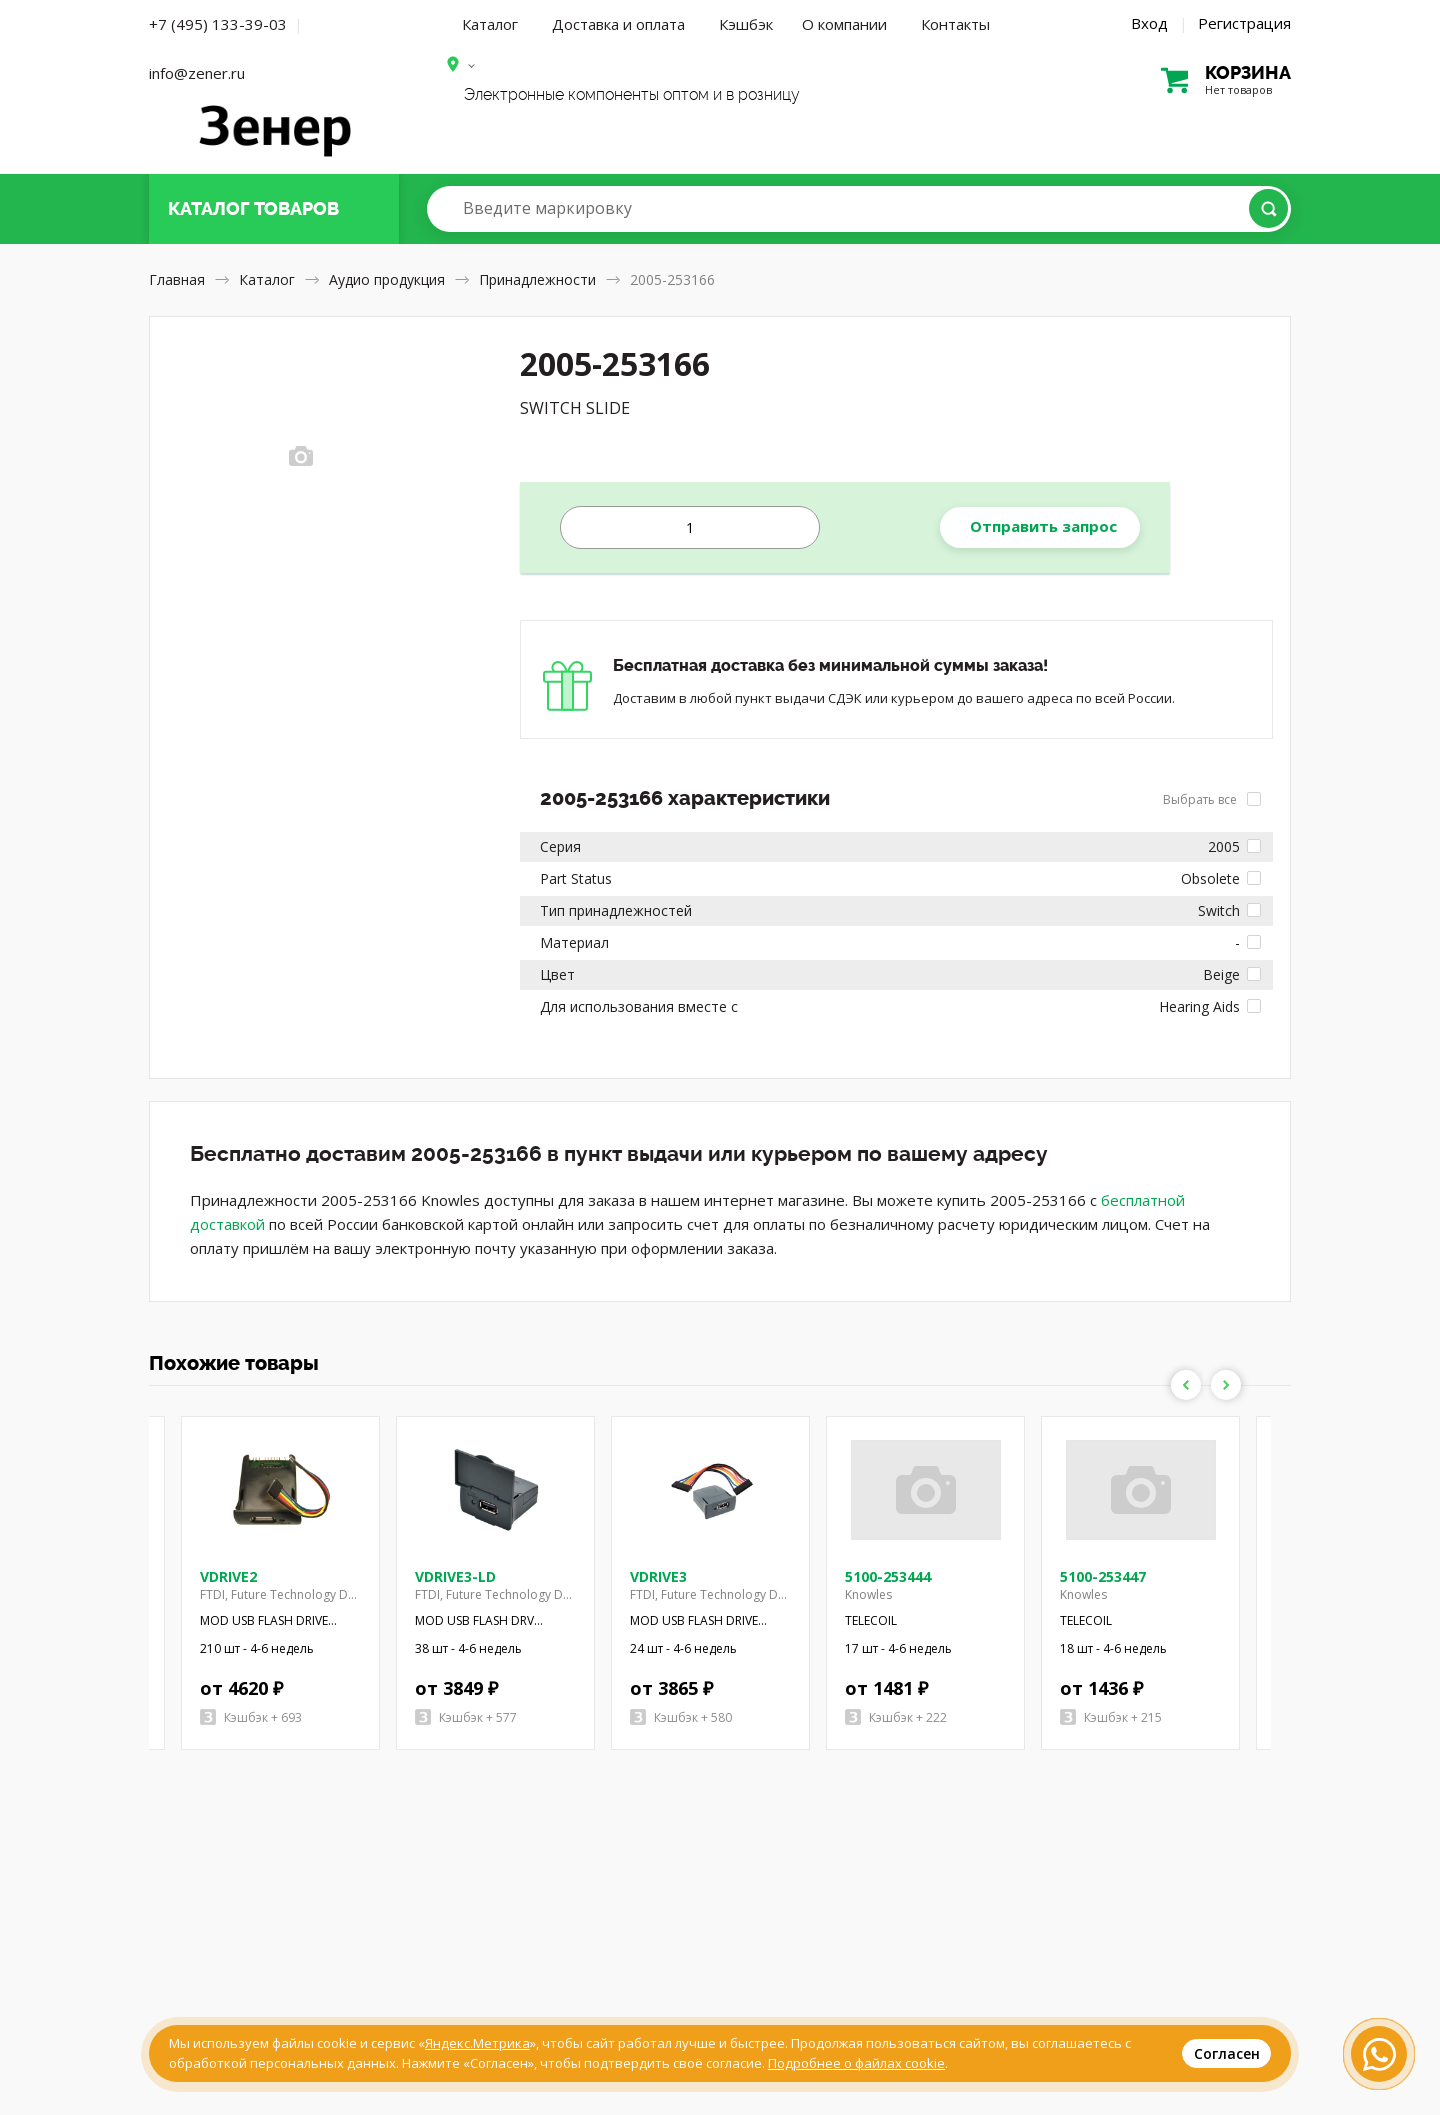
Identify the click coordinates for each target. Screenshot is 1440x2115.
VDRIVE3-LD (455, 1576)
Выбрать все (1212, 799)
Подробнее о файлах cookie (856, 2063)
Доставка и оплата (618, 24)
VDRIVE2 (228, 1576)
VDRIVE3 (658, 1576)
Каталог (490, 24)
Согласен (1227, 2053)
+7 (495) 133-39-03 (218, 24)
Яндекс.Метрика (477, 2043)
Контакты (955, 24)
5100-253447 (1103, 1576)
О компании (844, 24)
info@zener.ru (197, 73)
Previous (1186, 1385)
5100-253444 (888, 1576)
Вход (1149, 23)
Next (1226, 1385)
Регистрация (1244, 23)
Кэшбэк (746, 24)
